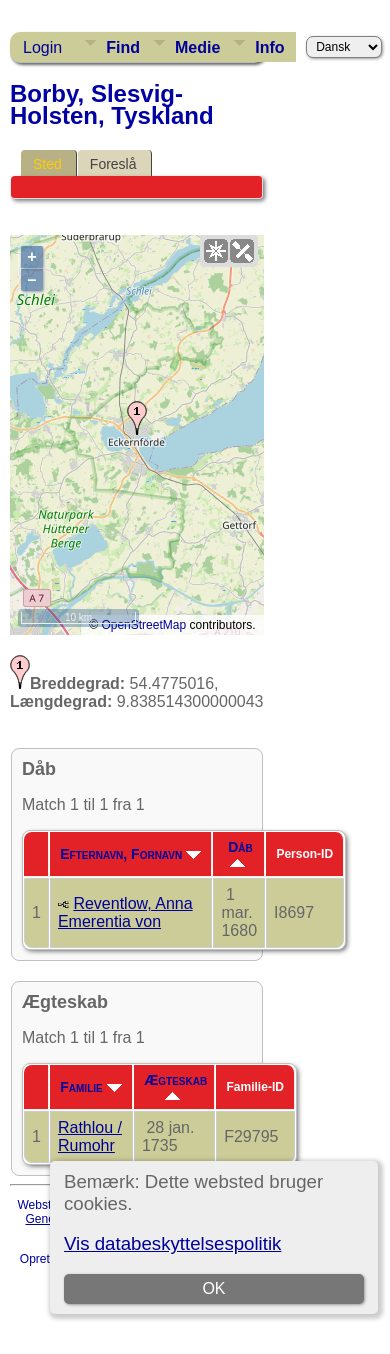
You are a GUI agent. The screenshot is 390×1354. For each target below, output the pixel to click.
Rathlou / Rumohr (90, 1136)
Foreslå (113, 164)
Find (123, 47)
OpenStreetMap (143, 625)
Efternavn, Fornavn (130, 854)
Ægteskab (175, 1086)
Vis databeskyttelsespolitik (172, 1243)
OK (214, 1288)
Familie (90, 1087)
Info (269, 47)
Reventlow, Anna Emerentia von (125, 912)
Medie (197, 47)
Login (42, 47)
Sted (47, 164)
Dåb (240, 853)
